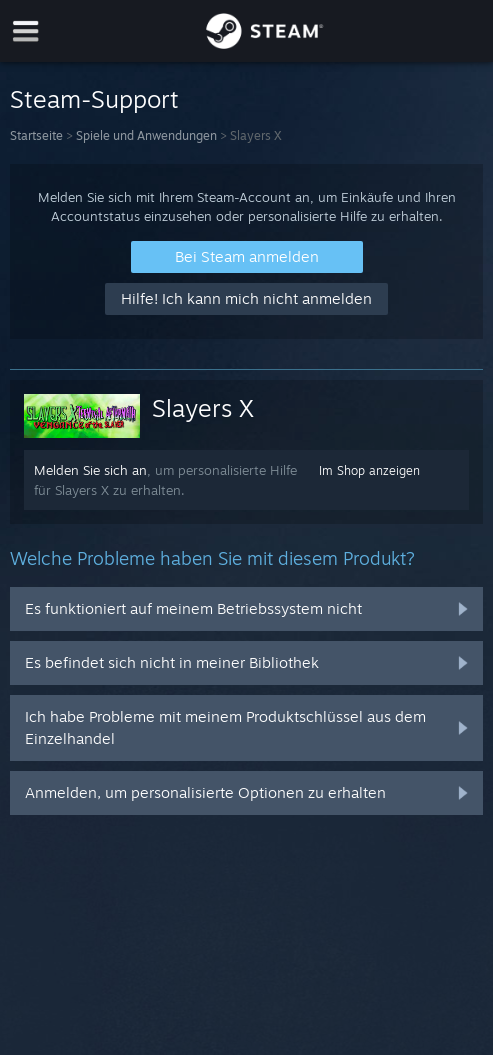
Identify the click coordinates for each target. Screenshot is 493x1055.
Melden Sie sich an (90, 470)
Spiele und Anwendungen (146, 135)
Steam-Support (94, 99)
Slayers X (203, 408)
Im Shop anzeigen (369, 470)
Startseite (36, 135)
